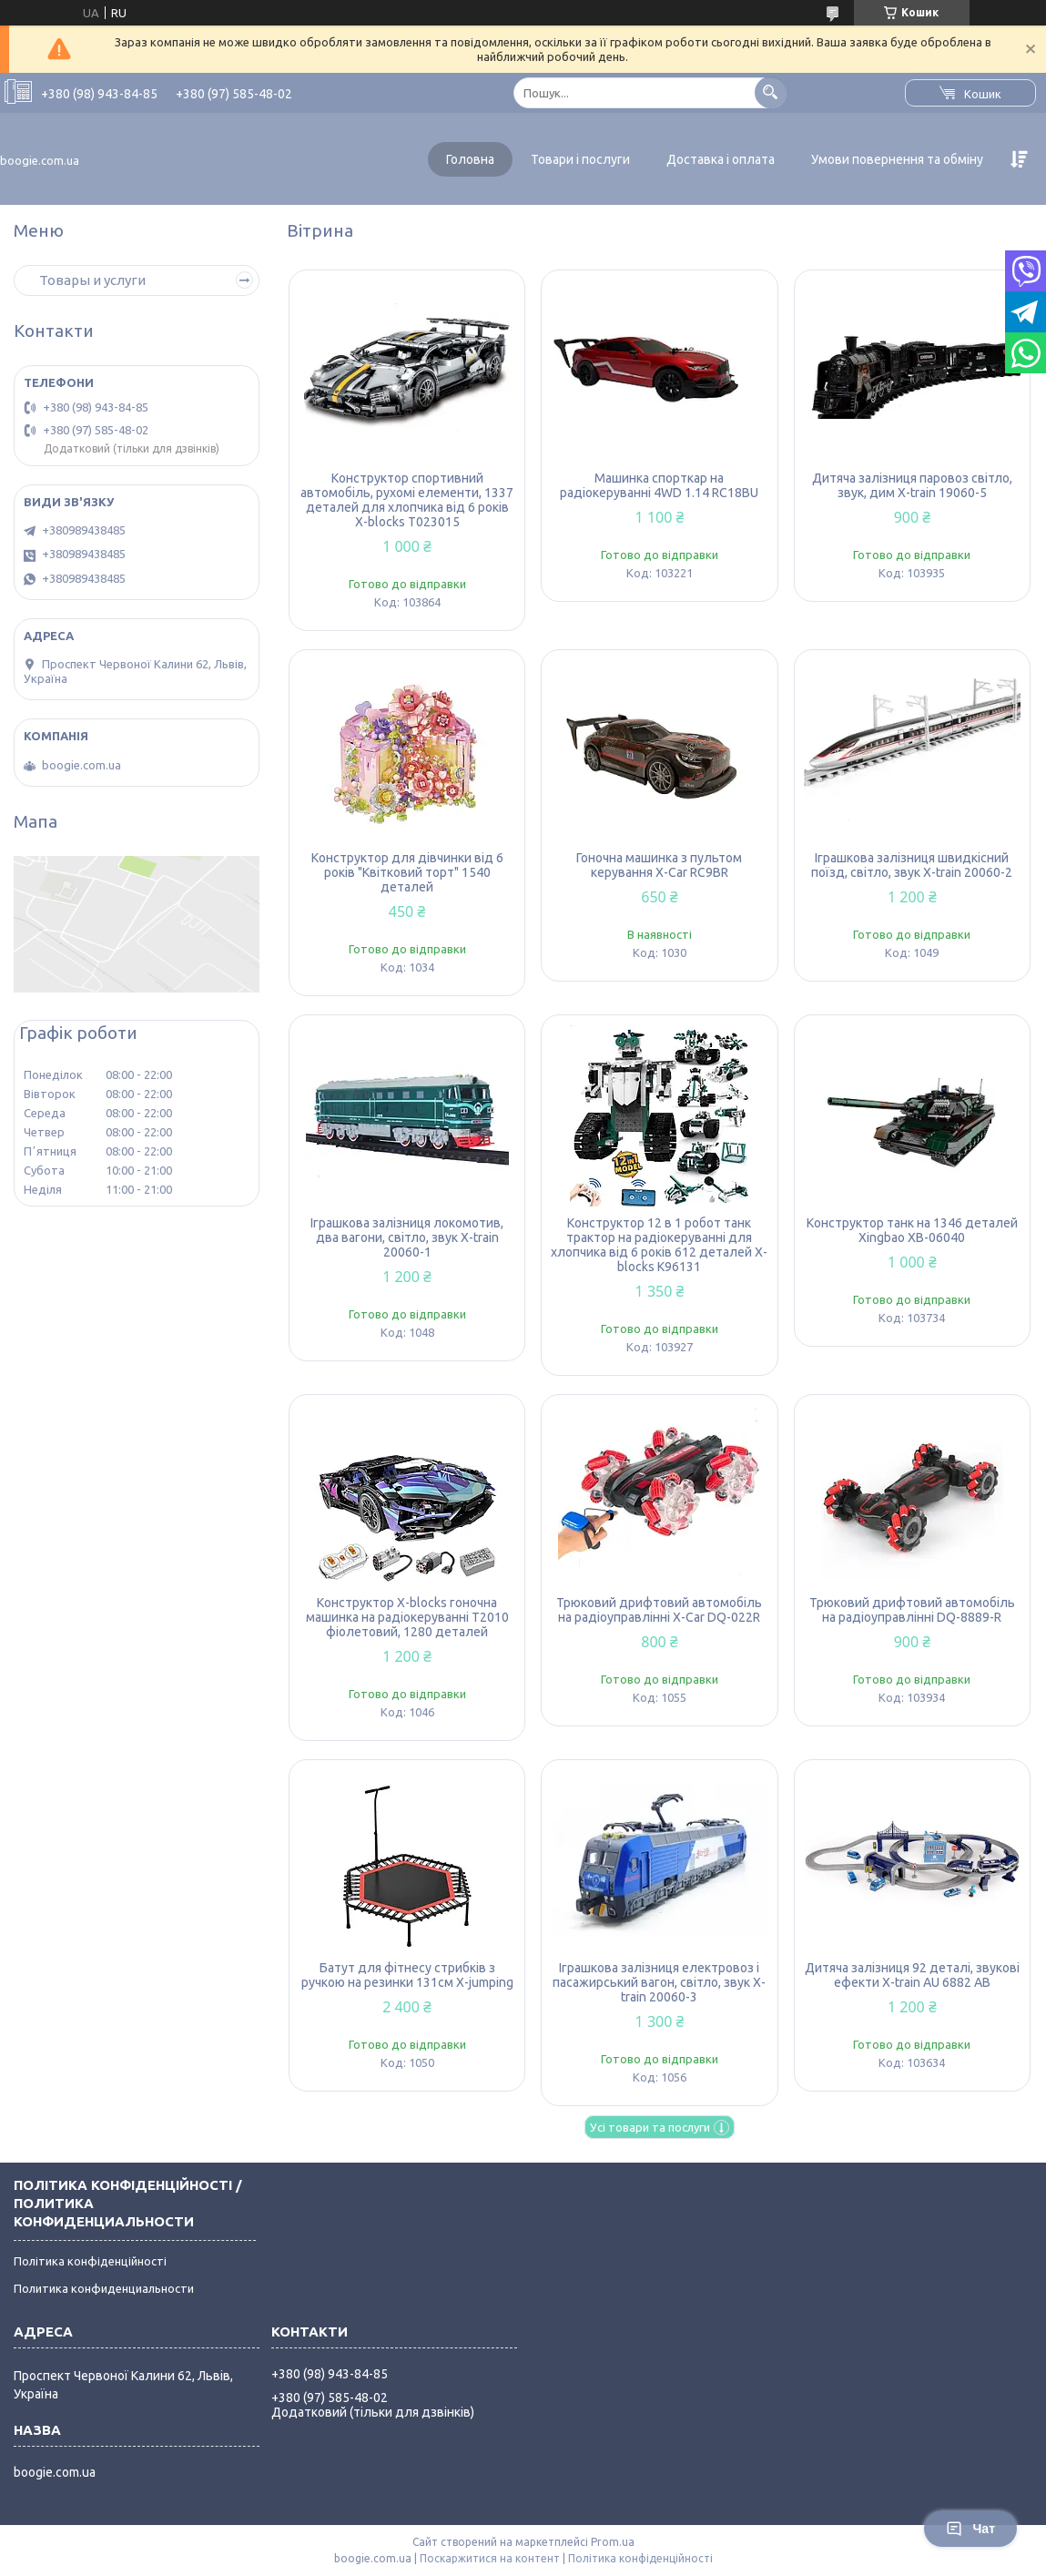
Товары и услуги (92, 280)
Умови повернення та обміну (897, 159)
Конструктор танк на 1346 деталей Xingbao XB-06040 (912, 1230)
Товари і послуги (580, 159)
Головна (470, 159)
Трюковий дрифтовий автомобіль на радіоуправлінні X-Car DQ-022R (659, 1609)
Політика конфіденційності (90, 2261)
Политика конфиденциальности (104, 2288)
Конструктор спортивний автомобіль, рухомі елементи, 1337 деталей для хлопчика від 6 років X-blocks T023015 (406, 500)
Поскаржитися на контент (490, 2558)
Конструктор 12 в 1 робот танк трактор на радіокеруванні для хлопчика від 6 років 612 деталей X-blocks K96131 (659, 1245)
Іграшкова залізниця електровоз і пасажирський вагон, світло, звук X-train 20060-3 (659, 1982)
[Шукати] (771, 92)
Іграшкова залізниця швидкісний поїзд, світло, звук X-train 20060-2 (911, 865)
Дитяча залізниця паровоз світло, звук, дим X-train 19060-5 (912, 485)
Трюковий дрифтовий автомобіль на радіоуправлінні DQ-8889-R (912, 1609)
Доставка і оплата (720, 159)
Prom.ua (613, 2542)
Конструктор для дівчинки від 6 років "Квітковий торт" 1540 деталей (407, 872)
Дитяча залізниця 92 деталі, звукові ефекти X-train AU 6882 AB (912, 1975)
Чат (970, 2528)
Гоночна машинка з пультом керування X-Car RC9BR (659, 865)
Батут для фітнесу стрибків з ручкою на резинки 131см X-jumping (407, 1975)
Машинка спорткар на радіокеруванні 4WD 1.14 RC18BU (659, 485)
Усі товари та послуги (650, 2127)
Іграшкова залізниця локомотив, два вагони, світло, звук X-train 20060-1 (406, 1237)
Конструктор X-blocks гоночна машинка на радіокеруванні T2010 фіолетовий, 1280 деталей (407, 1617)
